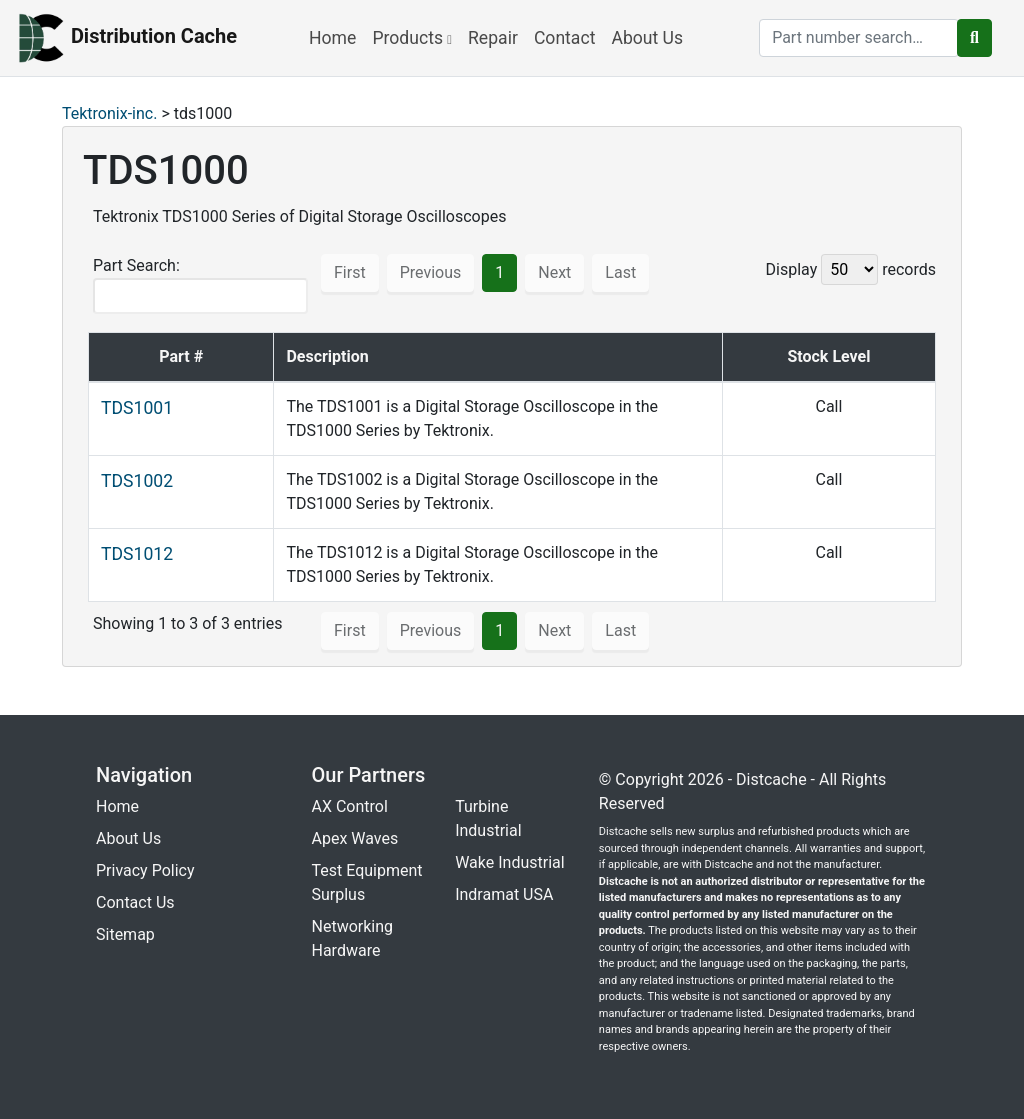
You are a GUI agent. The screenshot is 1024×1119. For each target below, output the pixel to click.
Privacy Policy (145, 870)
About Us (647, 38)
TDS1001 (137, 408)
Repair (493, 38)
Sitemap (125, 934)
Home (332, 38)
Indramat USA (504, 894)
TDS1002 (137, 481)
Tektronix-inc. (109, 113)
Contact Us (135, 902)
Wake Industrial (509, 862)
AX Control (350, 806)
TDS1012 (137, 554)
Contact (565, 38)
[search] (859, 38)
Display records (851, 269)
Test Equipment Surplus (367, 882)
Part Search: (200, 285)
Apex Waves (355, 838)
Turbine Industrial (488, 818)
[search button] (974, 38)
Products (412, 38)
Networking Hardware (353, 938)
